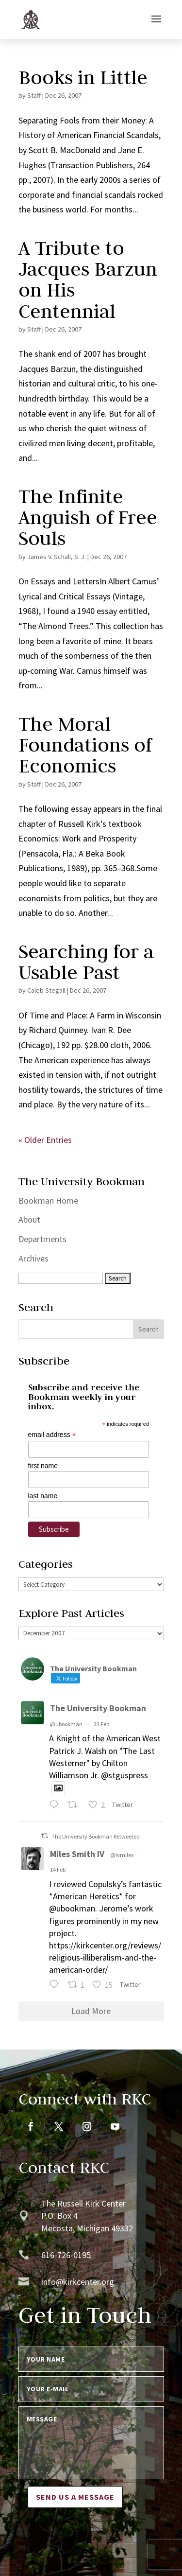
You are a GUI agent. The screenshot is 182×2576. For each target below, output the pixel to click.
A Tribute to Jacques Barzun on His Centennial (87, 279)
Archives (33, 1258)
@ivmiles (121, 1854)
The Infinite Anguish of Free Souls (87, 517)
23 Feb (101, 1724)
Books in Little (83, 77)
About (29, 1219)
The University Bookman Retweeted (95, 1836)
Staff (34, 95)
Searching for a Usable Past (86, 961)
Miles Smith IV (77, 1853)
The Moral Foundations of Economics (84, 745)
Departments (42, 1238)
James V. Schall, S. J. (56, 556)
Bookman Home (48, 1200)
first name (43, 1466)
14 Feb (58, 1869)
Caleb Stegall (46, 990)
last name (43, 1496)
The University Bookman (98, 1708)
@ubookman (66, 1724)
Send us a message (75, 2497)
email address (52, 1434)
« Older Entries (45, 1139)
